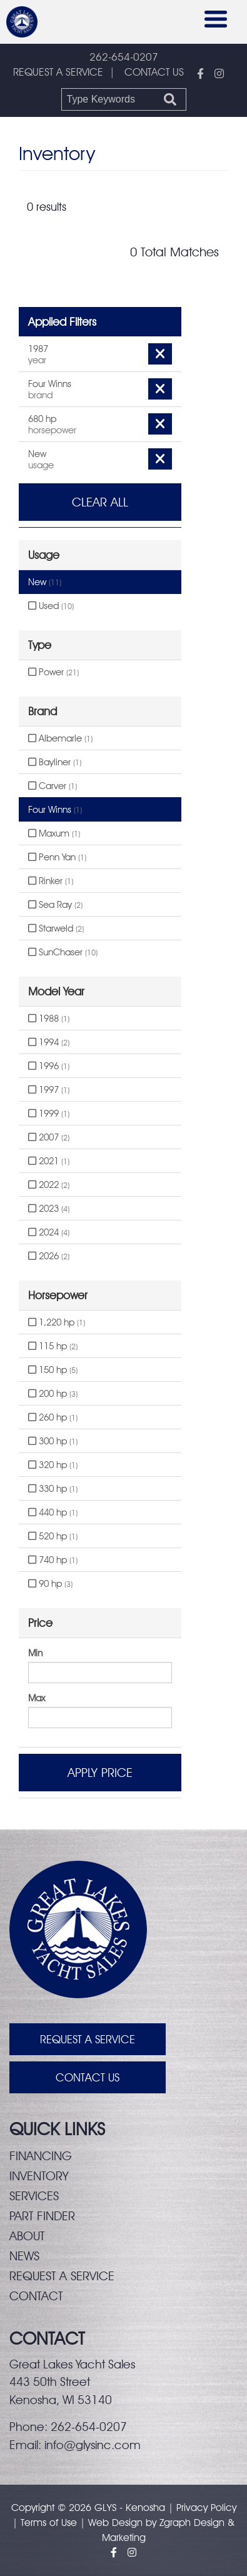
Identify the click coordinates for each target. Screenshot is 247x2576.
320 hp (53, 1465)
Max (36, 1698)
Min (35, 1653)
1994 (48, 1042)
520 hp (53, 1536)
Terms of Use (49, 2522)
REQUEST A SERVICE (58, 72)
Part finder (42, 2215)
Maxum (54, 833)
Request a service (61, 2275)
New (44, 582)
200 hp (53, 1393)
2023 (48, 1208)
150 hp (53, 1370)
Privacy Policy (206, 2507)
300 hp (53, 1441)
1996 (48, 1066)
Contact (36, 2295)
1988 (48, 1018)
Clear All (100, 502)
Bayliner (54, 762)
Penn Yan (57, 857)
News (24, 2255)
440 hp (53, 1512)
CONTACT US (154, 72)
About (26, 2235)
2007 (48, 1137)
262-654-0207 (123, 57)
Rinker (50, 881)
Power (53, 672)
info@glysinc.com (92, 2445)
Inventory (39, 2175)
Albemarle (60, 738)
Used (51, 605)
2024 (48, 1232)
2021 (48, 1161)
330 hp (53, 1488)
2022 (48, 1184)
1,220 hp (56, 1322)
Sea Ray (55, 904)
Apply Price (100, 1772)
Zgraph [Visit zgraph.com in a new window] (175, 2522)
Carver (52, 786)
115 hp (53, 1346)
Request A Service (87, 2039)
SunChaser (63, 952)
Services (34, 2195)
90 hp (50, 1583)
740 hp (53, 1560)
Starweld (56, 928)
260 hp (53, 1417)
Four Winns (55, 809)
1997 (48, 1089)
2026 (48, 1256)
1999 (48, 1113)
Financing (40, 2155)
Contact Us (87, 2077)
